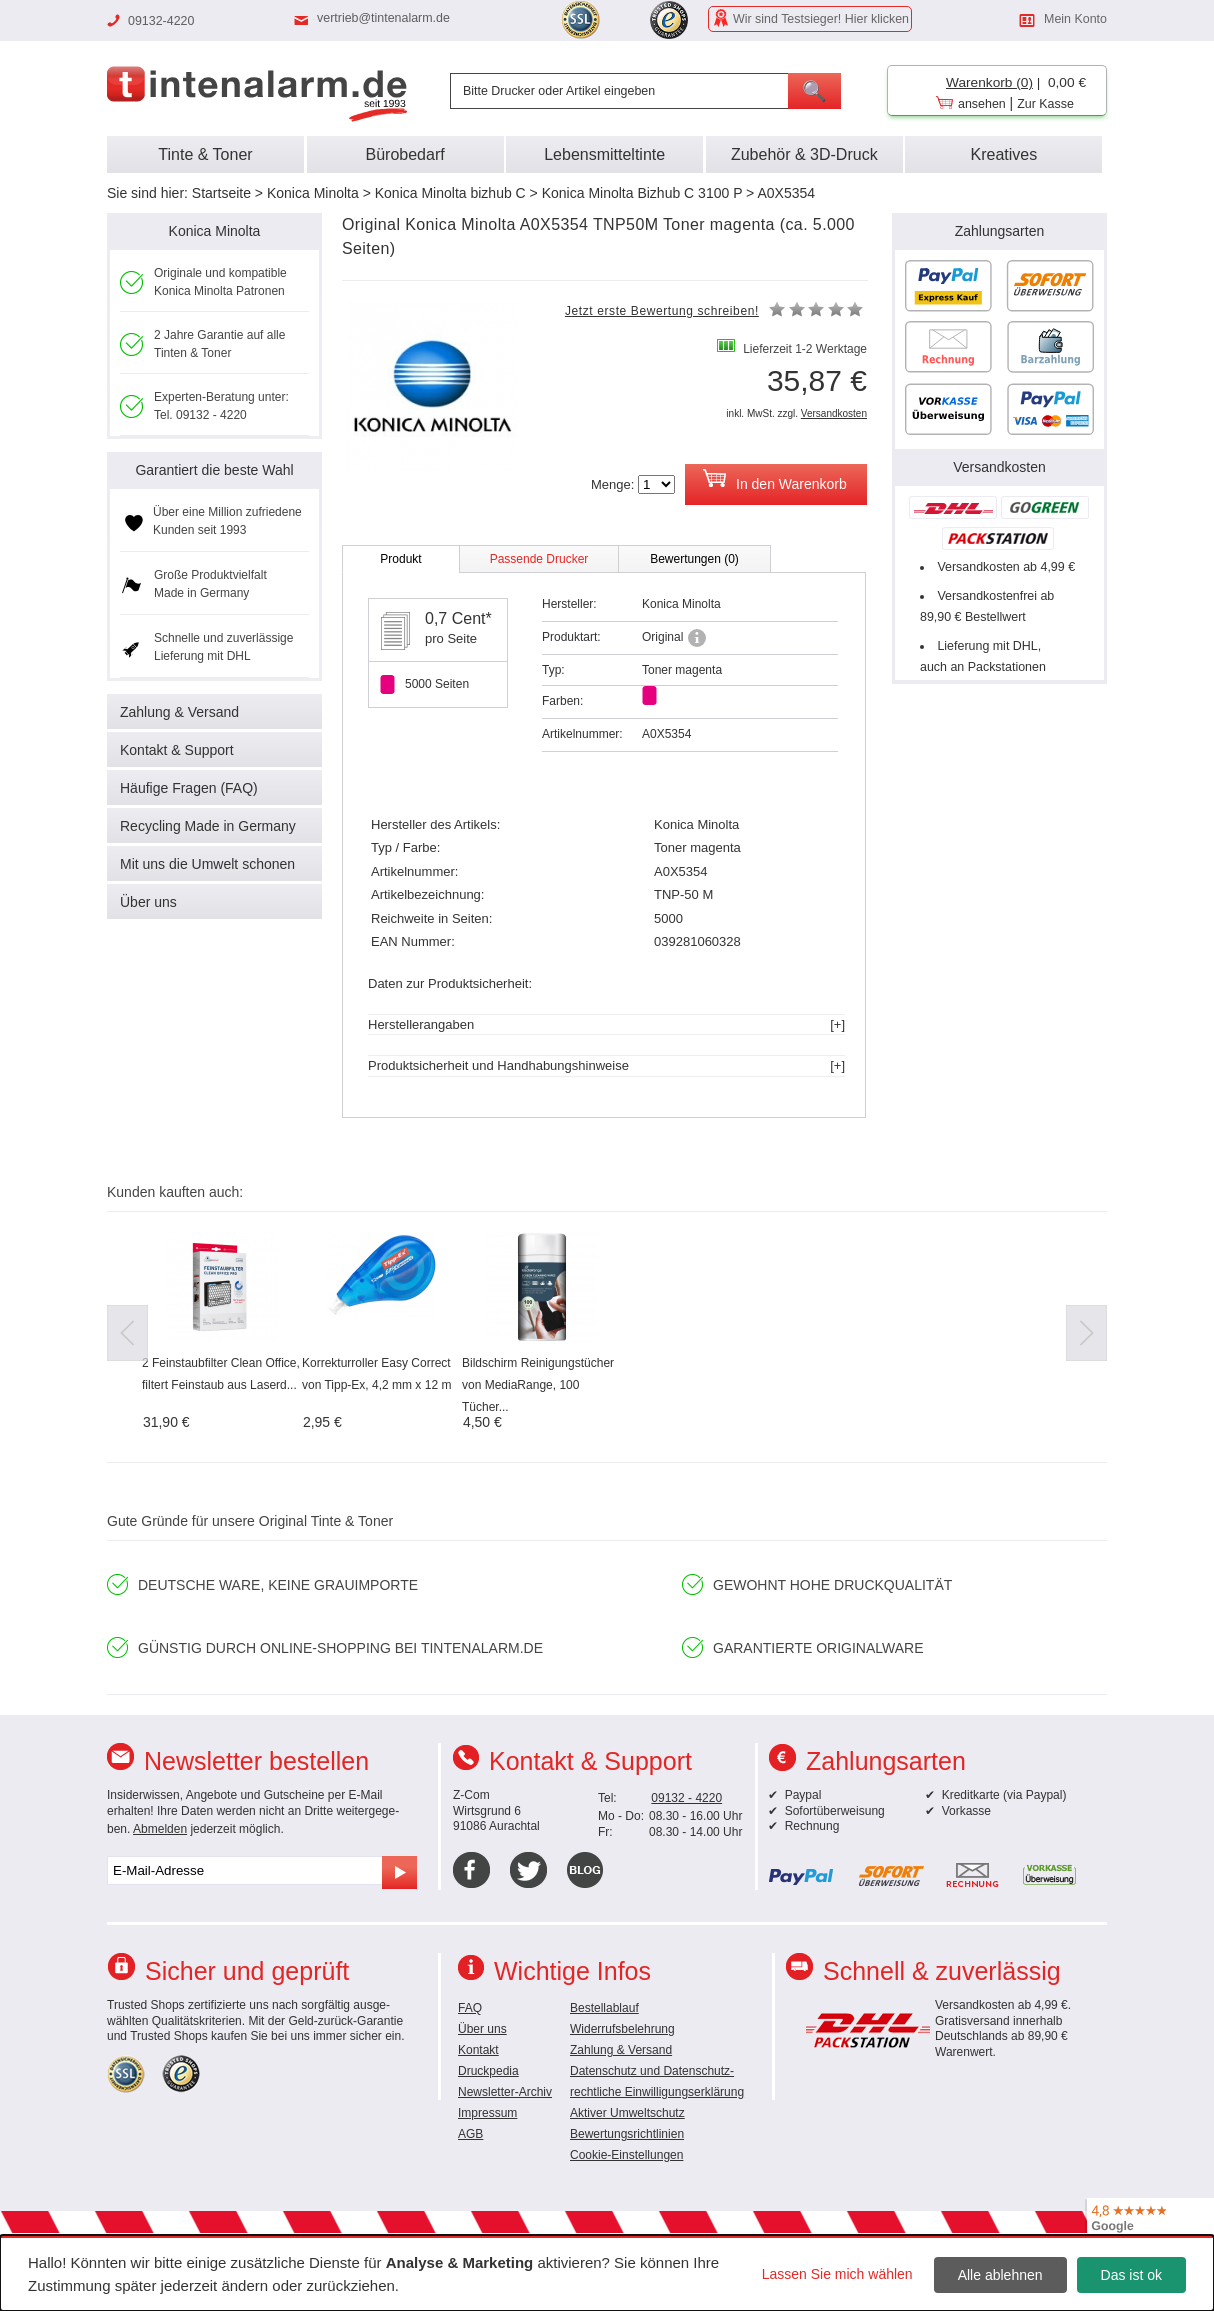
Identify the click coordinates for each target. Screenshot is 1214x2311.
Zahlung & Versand (179, 712)
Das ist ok (1131, 2275)
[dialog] (607, 2273)
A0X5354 (786, 193)
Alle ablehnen (1000, 2275)
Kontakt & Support (177, 750)
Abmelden (160, 1829)
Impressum (487, 2113)
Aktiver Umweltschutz (627, 2113)
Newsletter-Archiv (505, 2092)
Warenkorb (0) (989, 82)
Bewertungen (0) (694, 559)
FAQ (470, 2008)
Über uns (148, 902)
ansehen (982, 104)
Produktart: (571, 637)
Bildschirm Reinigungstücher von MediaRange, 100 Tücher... (538, 1385)
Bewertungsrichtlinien (627, 2134)
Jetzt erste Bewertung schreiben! (662, 311)
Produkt (400, 559)
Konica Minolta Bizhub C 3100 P (642, 193)
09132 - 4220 (686, 1798)
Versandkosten (834, 413)
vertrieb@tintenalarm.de (383, 18)
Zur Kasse (1045, 104)
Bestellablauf (604, 2008)
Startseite (221, 193)
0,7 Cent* (458, 618)
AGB (470, 2134)
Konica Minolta (313, 193)
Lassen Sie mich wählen (837, 2274)
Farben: (562, 701)
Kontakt (478, 2050)
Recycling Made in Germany (208, 826)
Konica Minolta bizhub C (450, 193)
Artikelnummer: (582, 734)
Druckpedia (488, 2071)
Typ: (553, 670)
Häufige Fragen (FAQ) (189, 788)
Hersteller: (569, 604)
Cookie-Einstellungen (626, 2155)
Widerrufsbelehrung (622, 2029)
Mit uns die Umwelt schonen (207, 864)
